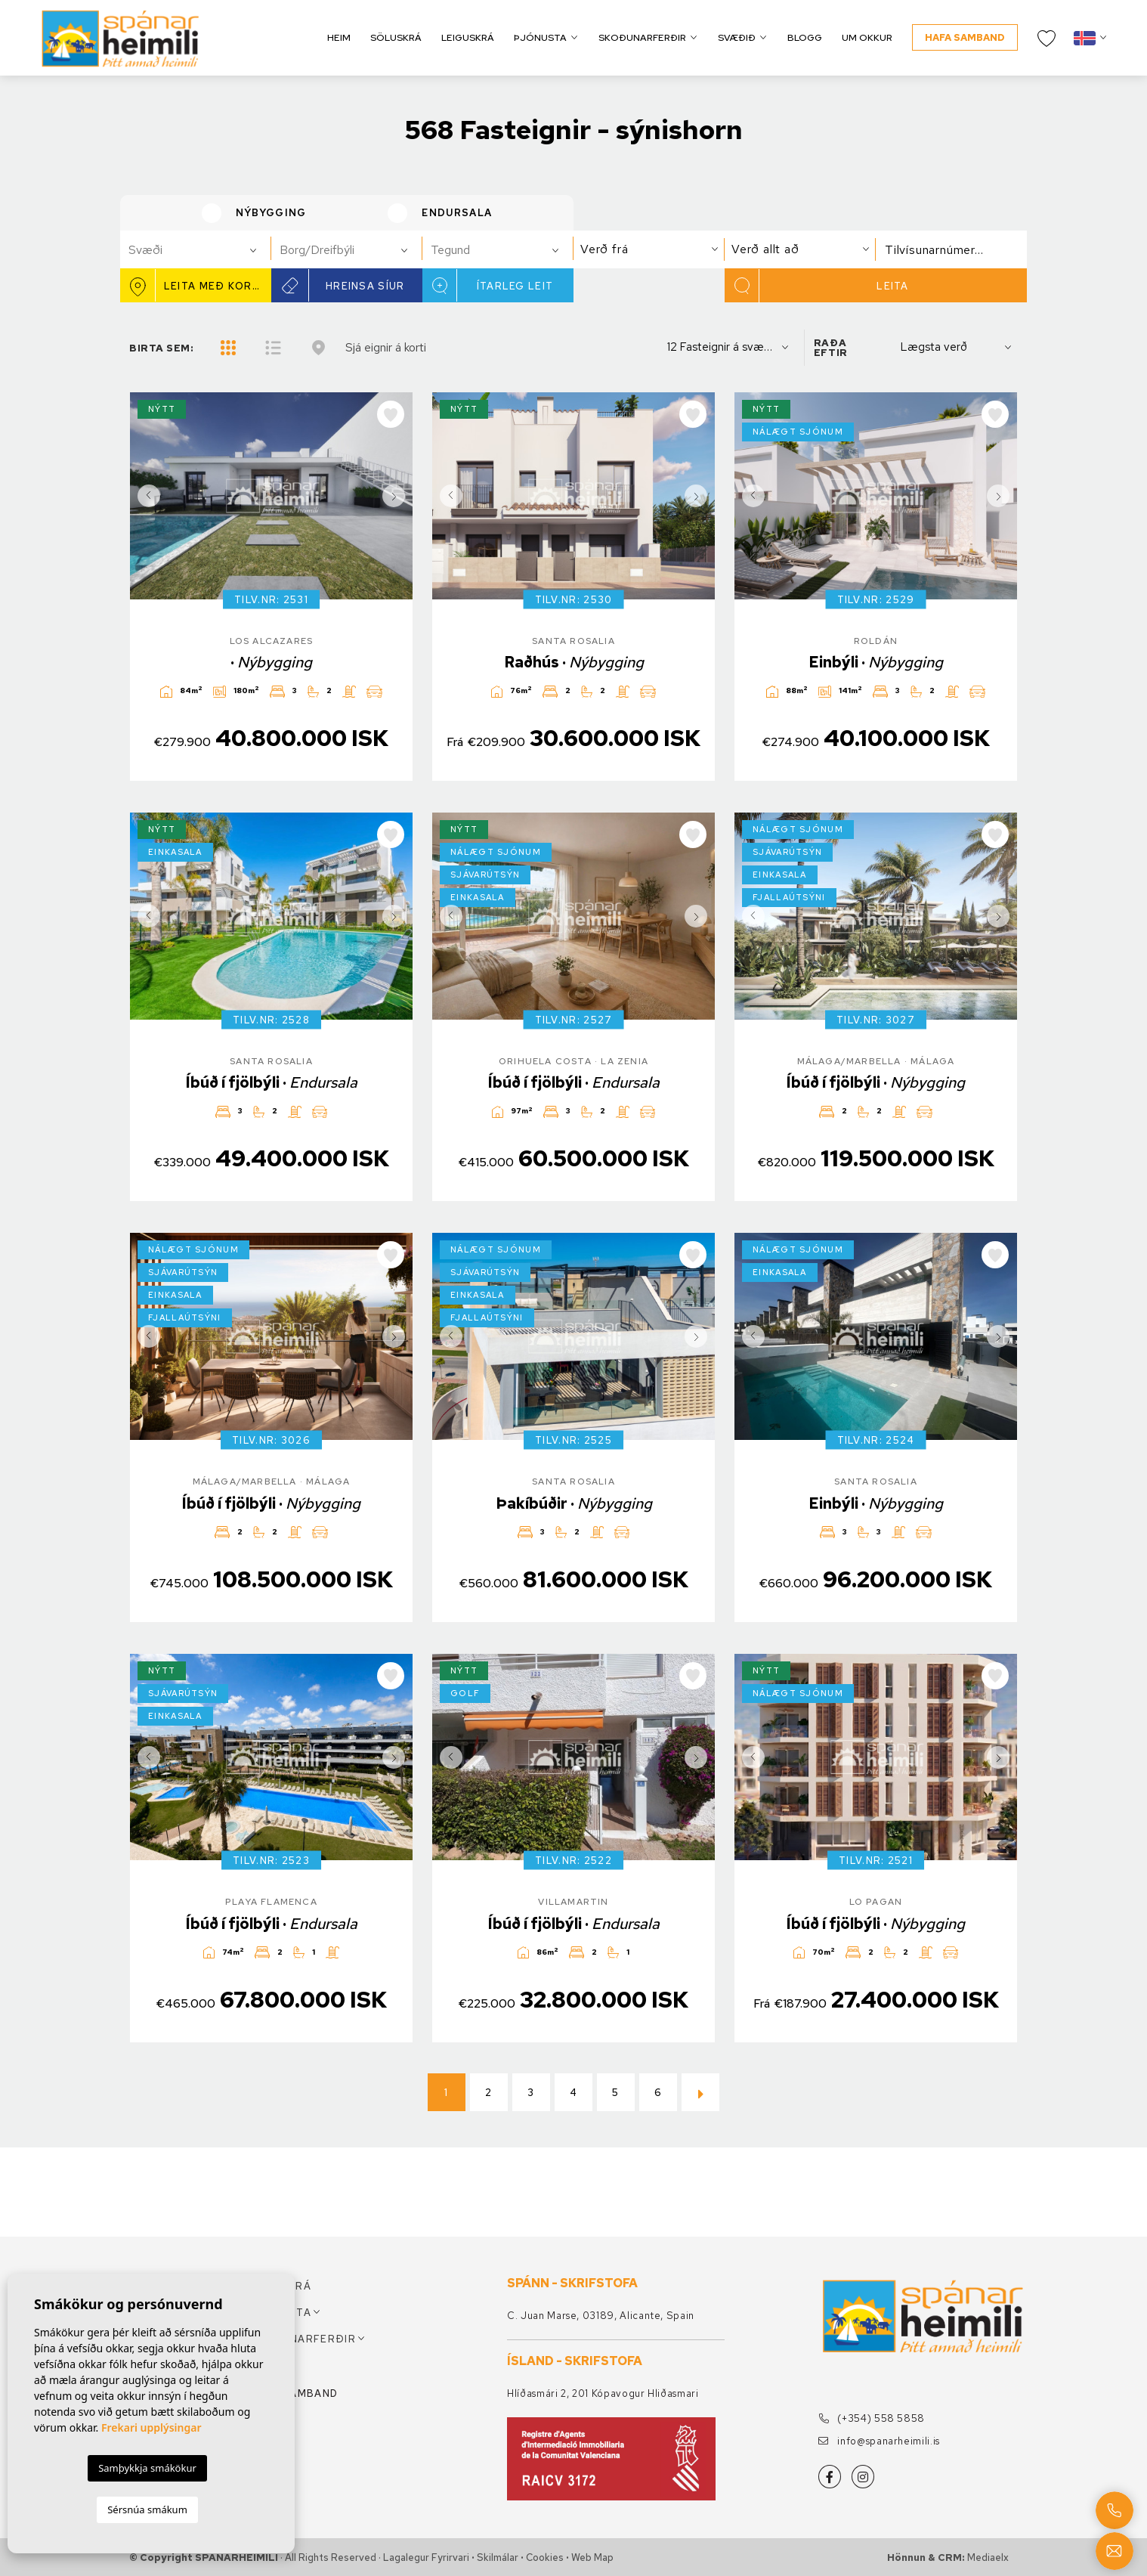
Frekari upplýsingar (151, 2427)
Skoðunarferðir (642, 37)
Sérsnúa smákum (147, 2509)
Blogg (804, 37)
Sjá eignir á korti (385, 347)
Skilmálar (497, 2557)
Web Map (592, 2557)
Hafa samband (965, 37)
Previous (145, 495)
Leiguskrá (467, 37)
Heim (339, 37)
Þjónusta (540, 37)
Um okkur (867, 37)
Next (397, 495)
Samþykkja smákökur (147, 2468)
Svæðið (737, 37)
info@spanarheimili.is (879, 2441)
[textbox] (202, 250)
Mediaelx (988, 2557)
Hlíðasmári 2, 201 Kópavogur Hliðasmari (603, 2393)
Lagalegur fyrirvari (426, 2557)
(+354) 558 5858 (871, 2418)
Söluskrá (396, 37)
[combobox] (195, 249)
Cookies (545, 2557)
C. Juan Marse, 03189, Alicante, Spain (600, 2315)
